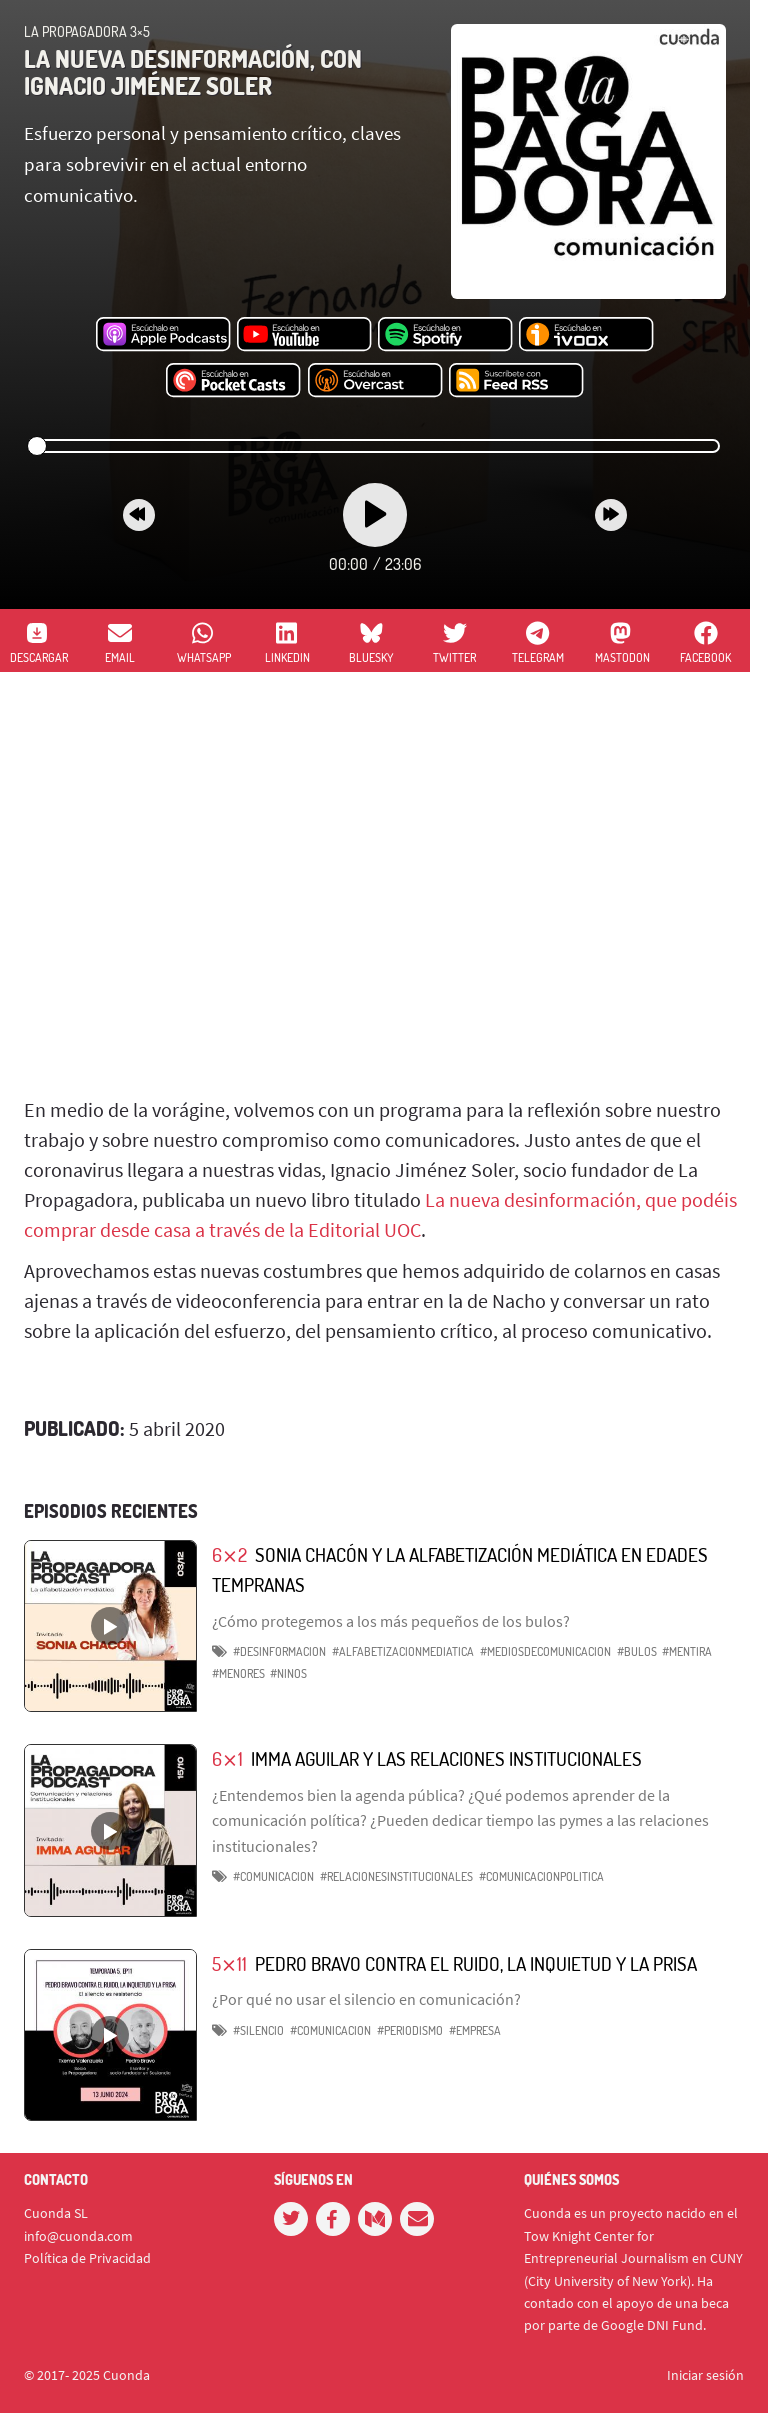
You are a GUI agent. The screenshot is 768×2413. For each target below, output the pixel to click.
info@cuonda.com (78, 2236)
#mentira (687, 1651)
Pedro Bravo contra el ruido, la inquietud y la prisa (476, 1963)
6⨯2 (229, 1554)
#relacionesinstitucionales (396, 1876)
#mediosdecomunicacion (545, 1651)
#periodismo (410, 2030)
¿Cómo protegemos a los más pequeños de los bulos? (391, 1621)
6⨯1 (227, 1758)
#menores (238, 1673)
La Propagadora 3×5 (87, 31)
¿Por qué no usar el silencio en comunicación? (366, 1999)
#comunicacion (273, 1876)
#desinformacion (279, 1651)
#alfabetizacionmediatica (403, 1651)
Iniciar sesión (705, 2375)
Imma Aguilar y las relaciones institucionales (446, 1758)
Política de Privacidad (87, 2258)
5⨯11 (229, 1963)
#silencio (258, 2030)
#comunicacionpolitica (541, 1876)
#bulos (637, 1651)
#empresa (475, 2030)
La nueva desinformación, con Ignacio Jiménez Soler (193, 71)
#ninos (288, 1673)
